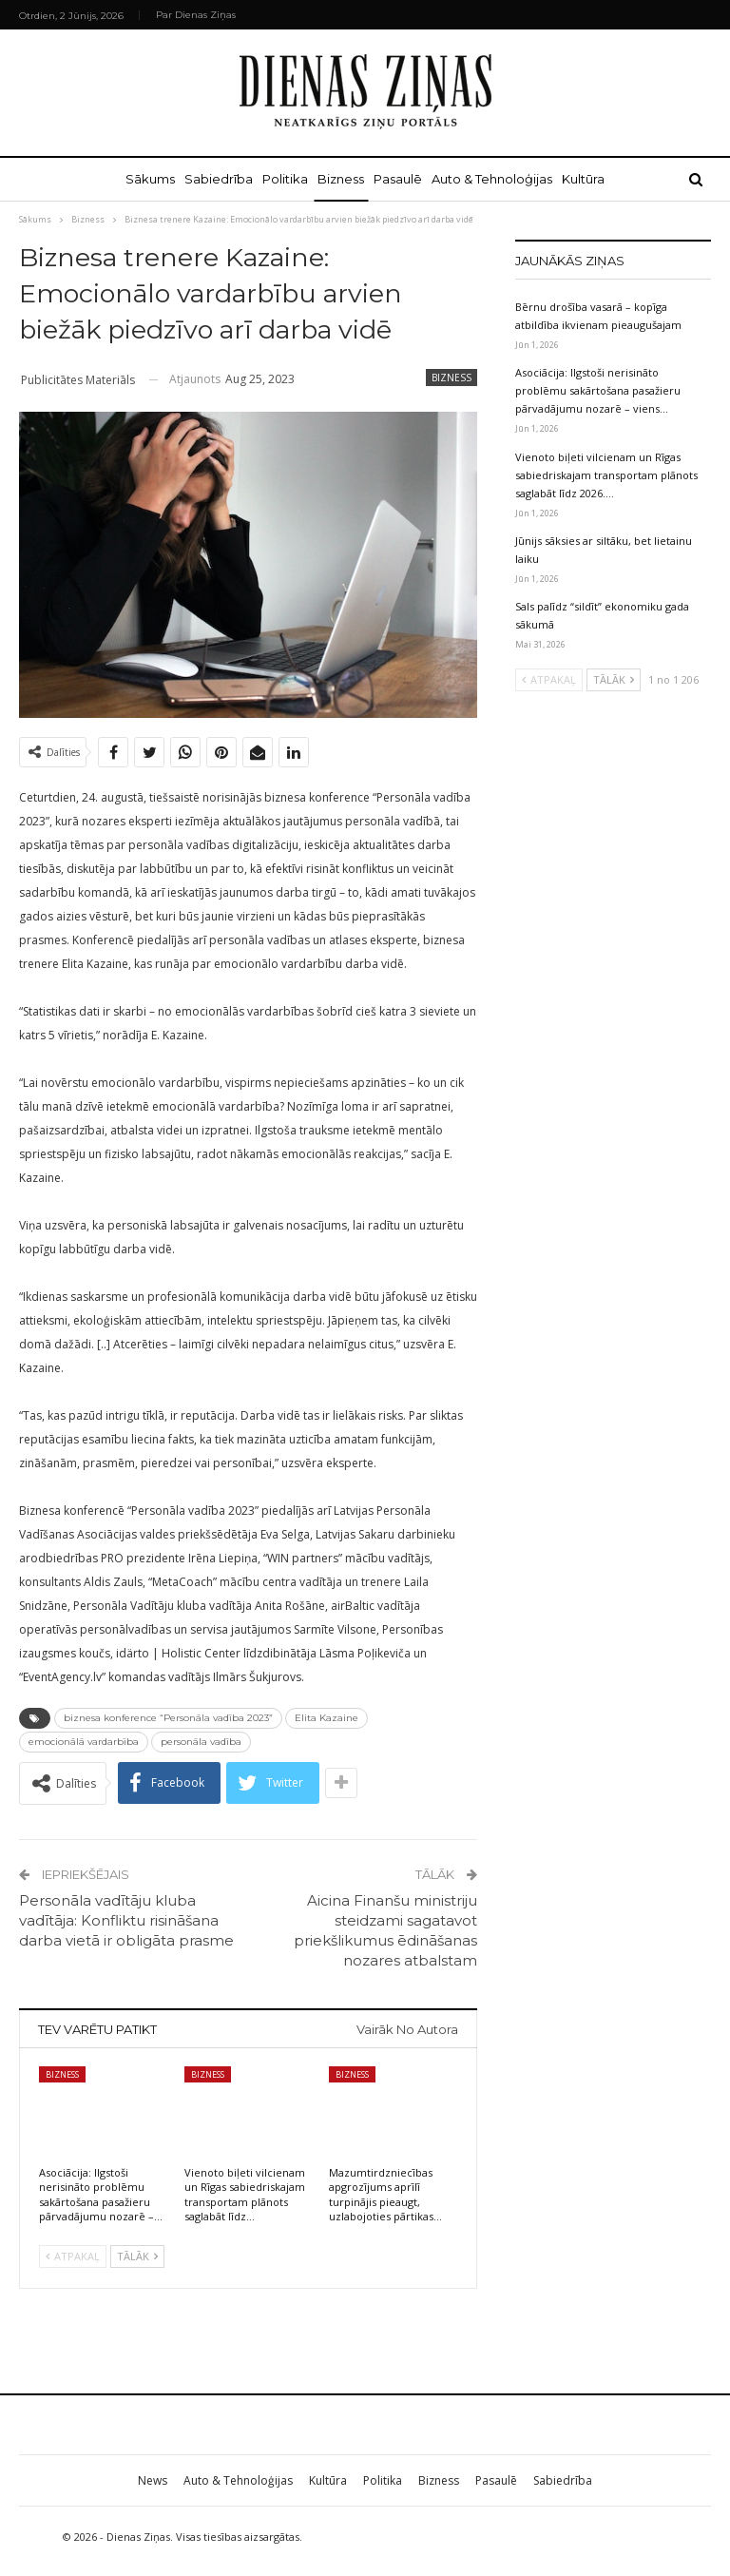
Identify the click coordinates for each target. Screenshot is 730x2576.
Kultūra (594, 178)
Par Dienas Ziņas (196, 15)
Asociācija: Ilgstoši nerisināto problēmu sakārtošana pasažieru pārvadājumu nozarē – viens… (598, 390)
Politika (281, 178)
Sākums (138, 178)
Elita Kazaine (326, 1718)
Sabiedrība (211, 178)
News (152, 2480)
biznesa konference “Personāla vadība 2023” (168, 1718)
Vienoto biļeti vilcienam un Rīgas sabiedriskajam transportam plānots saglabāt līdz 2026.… (606, 475)
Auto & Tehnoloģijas (499, 178)
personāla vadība (201, 1741)
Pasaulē (401, 178)
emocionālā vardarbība (84, 1741)
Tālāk (137, 2256)
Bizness (340, 178)
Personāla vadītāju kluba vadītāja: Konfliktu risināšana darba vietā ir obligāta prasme (126, 1920)
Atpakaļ (73, 2256)
